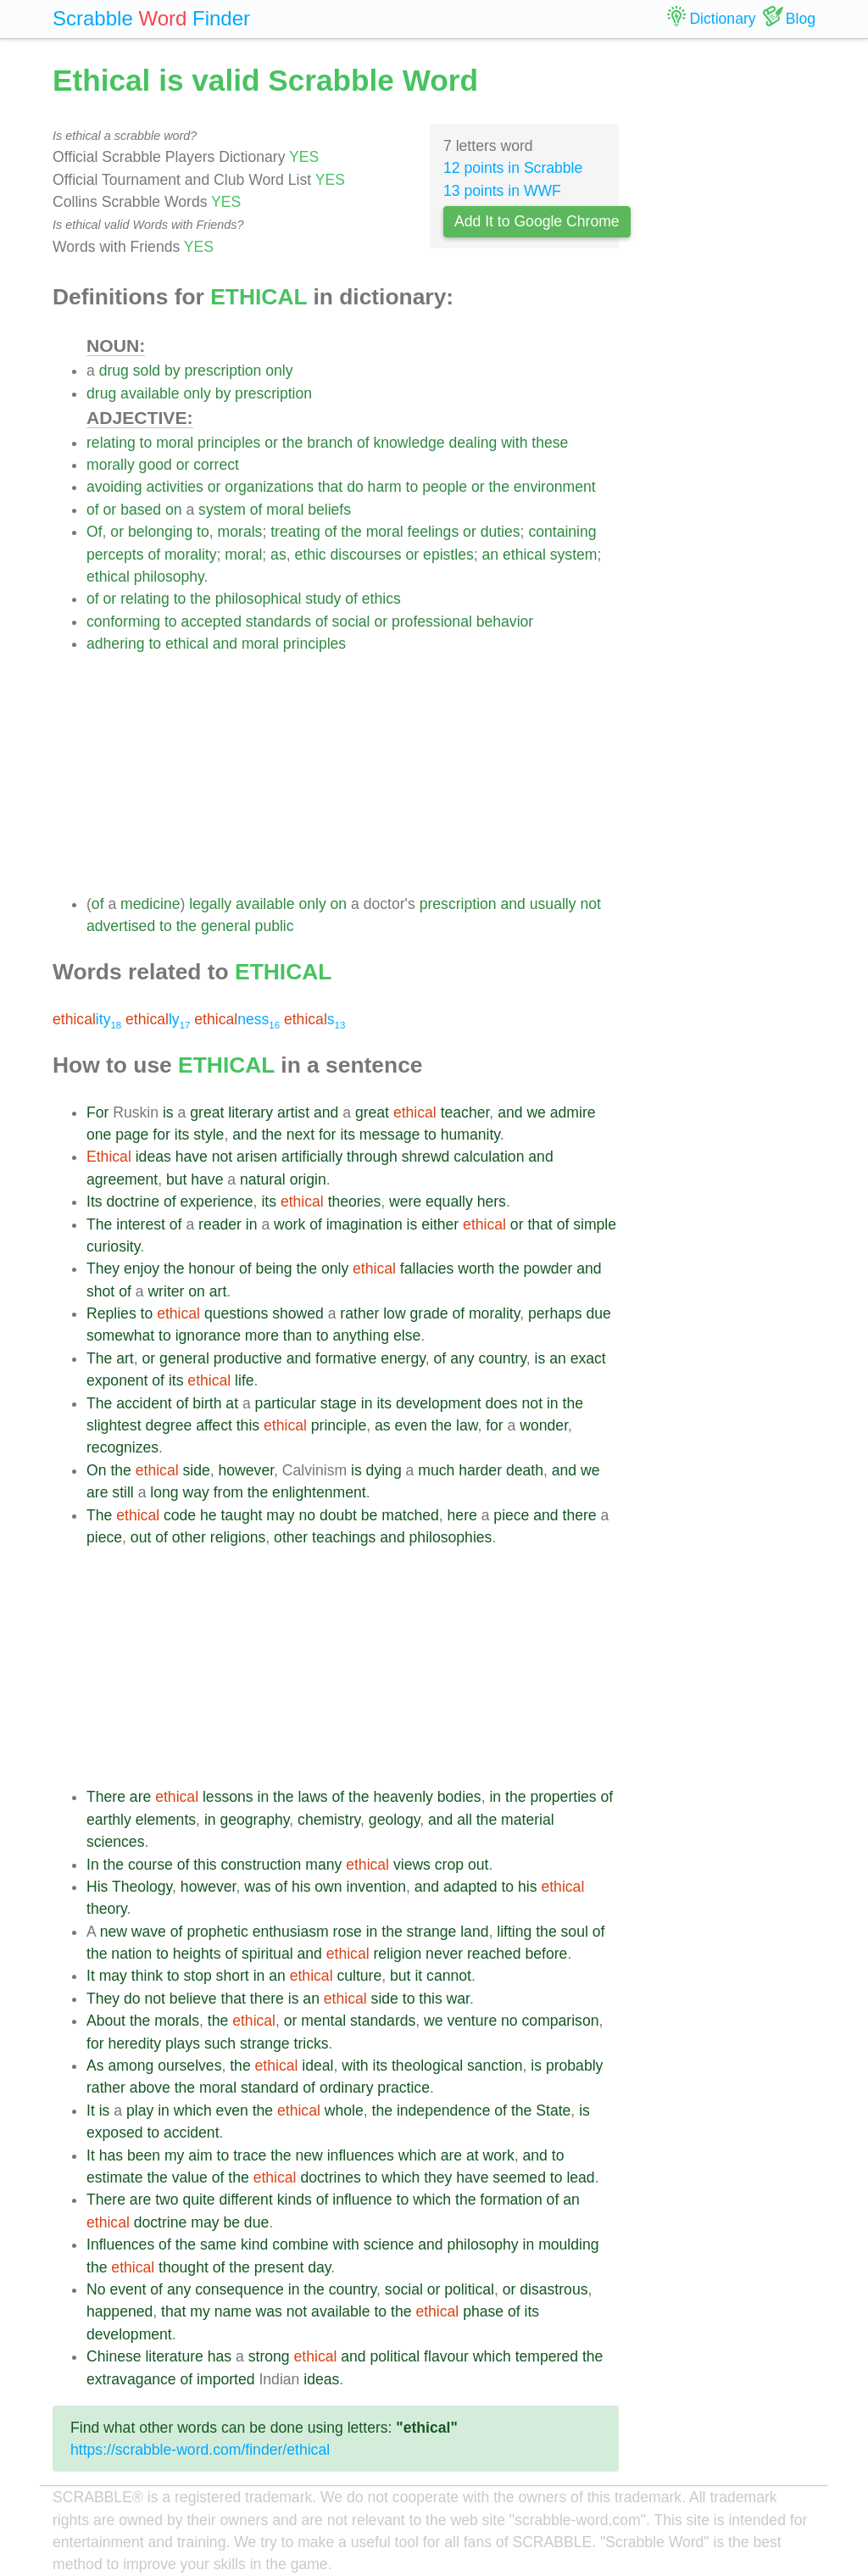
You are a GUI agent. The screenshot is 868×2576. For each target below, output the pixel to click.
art (218, 1291)
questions (236, 1313)
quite (198, 2199)
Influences (120, 2244)
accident (144, 1403)
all (464, 1819)
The (99, 1224)
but (176, 1179)
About (105, 2020)
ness (237, 1019)
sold (146, 370)
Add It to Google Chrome (537, 221)
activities (174, 486)
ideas (153, 1156)
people (444, 486)
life (244, 1380)
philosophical (258, 598)
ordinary (347, 2087)
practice (403, 2087)
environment (555, 486)
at (231, 1403)
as (278, 554)
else (406, 1335)
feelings (433, 531)
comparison (560, 2020)
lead (580, 2177)
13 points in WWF (502, 190)
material (527, 1819)
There (105, 1796)
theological (427, 2065)
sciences (115, 1841)
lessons (228, 1796)
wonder (544, 1425)
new (113, 1931)
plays (182, 2043)
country (502, 1358)
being (274, 1268)
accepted (211, 621)
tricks (311, 2043)
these (549, 442)
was (257, 1886)
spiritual (267, 1953)
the (292, 442)
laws (312, 1796)
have (191, 1156)
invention (376, 1886)
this (247, 1425)
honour (211, 1268)
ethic (310, 554)
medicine (150, 903)
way (195, 1492)
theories (354, 1201)
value (190, 2177)
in (252, 1224)
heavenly (402, 1796)
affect (214, 1425)
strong (269, 2356)
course (150, 1864)
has (111, 2155)
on (173, 509)
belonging (160, 531)
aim (200, 2155)
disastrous (553, 2289)
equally (449, 1201)
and (225, 643)
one (98, 1134)
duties (500, 531)
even (411, 1425)
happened (119, 2311)
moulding (568, 2244)
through (372, 1156)
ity (87, 1019)
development (438, 1403)
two (166, 2199)
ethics (381, 598)
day (319, 2267)
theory (106, 1908)
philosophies (450, 1537)
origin (308, 1179)
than (297, 1335)
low (394, 1313)
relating (111, 442)
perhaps (555, 1313)
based (140, 509)
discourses (366, 554)
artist (293, 1112)
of (363, 442)
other (189, 1537)
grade (429, 1313)
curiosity (113, 1246)
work (289, 1224)
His (97, 1886)
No (96, 2289)
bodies (459, 1796)
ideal (317, 2065)
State (553, 2110)
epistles (448, 554)
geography (254, 1819)
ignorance (208, 1335)
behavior (505, 621)
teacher (465, 1112)
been (143, 2155)
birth (206, 1403)
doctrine (132, 1201)
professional (432, 621)
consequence (239, 2289)
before (547, 1953)
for (161, 1134)
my (174, 2155)
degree (168, 1425)
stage (338, 1403)
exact (588, 1358)
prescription (222, 370)
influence (362, 2199)
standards (278, 621)
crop (449, 1864)
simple (594, 1224)
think (147, 1975)
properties (563, 1796)
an (490, 554)
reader (220, 1224)
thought (184, 2267)
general (226, 925)
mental (323, 2020)
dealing (472, 442)
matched (409, 1515)
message (389, 1134)
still (122, 1492)
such (220, 2043)
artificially (311, 1156)
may (280, 1515)
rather (359, 1313)
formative (345, 1358)
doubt (338, 1515)
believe (193, 1998)
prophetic (217, 1931)
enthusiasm (291, 1931)
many (323, 1864)
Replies (111, 1313)
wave (148, 1931)
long (164, 1492)
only (278, 370)
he (208, 1515)
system (222, 509)
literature (174, 2356)
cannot (448, 1975)
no (306, 1515)
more (262, 1335)
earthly (108, 1819)
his (301, 1886)
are (97, 1492)
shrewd (426, 1156)
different (246, 2199)
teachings (344, 1537)
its (182, 1134)
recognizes (122, 1447)
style (208, 1134)
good (155, 464)
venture (473, 2020)
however (247, 1470)
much (436, 1470)
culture (359, 1975)
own (328, 1886)
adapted (470, 1886)
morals (240, 531)
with (514, 442)
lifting (514, 1931)
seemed (519, 2177)
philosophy (169, 576)
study (323, 598)
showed (298, 1313)
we (536, 1112)
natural (263, 1179)
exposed (114, 2132)
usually (553, 903)
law (466, 1425)
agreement (122, 1179)
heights (197, 1953)
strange (432, 1931)
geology (394, 1819)
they (438, 2177)
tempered (546, 2356)
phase (483, 2311)
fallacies (427, 1268)
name (233, 2311)
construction (261, 1864)
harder (480, 1470)
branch (330, 442)
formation (511, 2199)
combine (300, 2244)
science (389, 2244)
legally (210, 903)
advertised (120, 925)
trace (249, 2155)
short (232, 1975)
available (149, 393)
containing (562, 531)
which (193, 2110)
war (458, 1998)
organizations (269, 486)
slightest (114, 1425)
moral (174, 442)
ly (157, 1019)
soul (574, 1931)
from (228, 1492)
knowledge (408, 442)
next (300, 1134)
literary (250, 1112)
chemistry (329, 1819)
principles (229, 442)
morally (110, 464)
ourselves (189, 2065)
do (355, 486)
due (599, 1313)
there (580, 1515)
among (130, 2065)
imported (225, 2379)
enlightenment (319, 1492)
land (474, 1931)
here (462, 1515)
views (412, 1864)
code (180, 1515)
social (351, 621)
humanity (470, 1134)
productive (248, 1358)
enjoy (141, 1268)
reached (494, 1953)
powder (548, 1268)
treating (295, 531)
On (96, 1470)
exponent (116, 1380)
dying (384, 1470)
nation (131, 1953)
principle (339, 1425)
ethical (524, 554)
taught (241, 1515)
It (90, 1975)
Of (94, 531)
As (95, 2065)
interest (140, 1224)
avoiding (114, 486)
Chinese (114, 2356)
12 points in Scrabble (512, 167)
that (330, 486)
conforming (123, 621)
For (97, 1112)
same (218, 2244)
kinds (294, 2199)
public (274, 925)
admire (573, 1112)
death (524, 1470)
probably (575, 2065)
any (462, 1358)
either (440, 1224)
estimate (114, 2177)
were (405, 1201)
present (279, 2267)
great (207, 1112)
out (141, 1537)
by (172, 370)
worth (476, 1268)
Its (94, 1201)
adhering (115, 643)
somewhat (120, 1335)
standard (269, 2087)
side (195, 1470)
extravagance (131, 2379)
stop (197, 1975)
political (469, 2289)
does (502, 1403)
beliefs (329, 509)
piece (511, 1515)
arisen (256, 1156)
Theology (142, 1886)
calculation (488, 1156)
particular (285, 1403)
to (146, 442)
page (131, 1134)
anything (361, 1335)
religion (397, 1953)
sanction (495, 2065)
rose (347, 1931)
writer (165, 1291)
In (92, 1864)
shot (100, 1291)
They (103, 1268)
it (418, 1975)
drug (114, 370)
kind (254, 2244)
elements (166, 1819)
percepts (114, 554)
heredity (134, 2043)
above (150, 2087)
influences (360, 2155)
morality (190, 554)
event (127, 2289)
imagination (364, 1224)
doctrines (330, 2177)
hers (491, 1201)
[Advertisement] (352, 774)
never (444, 1953)
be (369, 1515)
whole (344, 2110)
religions (238, 1537)
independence (444, 2110)
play (139, 2110)
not (590, 903)
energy (403, 1358)
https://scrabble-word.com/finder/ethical (200, 2449)
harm (385, 486)
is (168, 1112)
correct (216, 464)
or (271, 442)
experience (217, 1201)
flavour (446, 2356)
